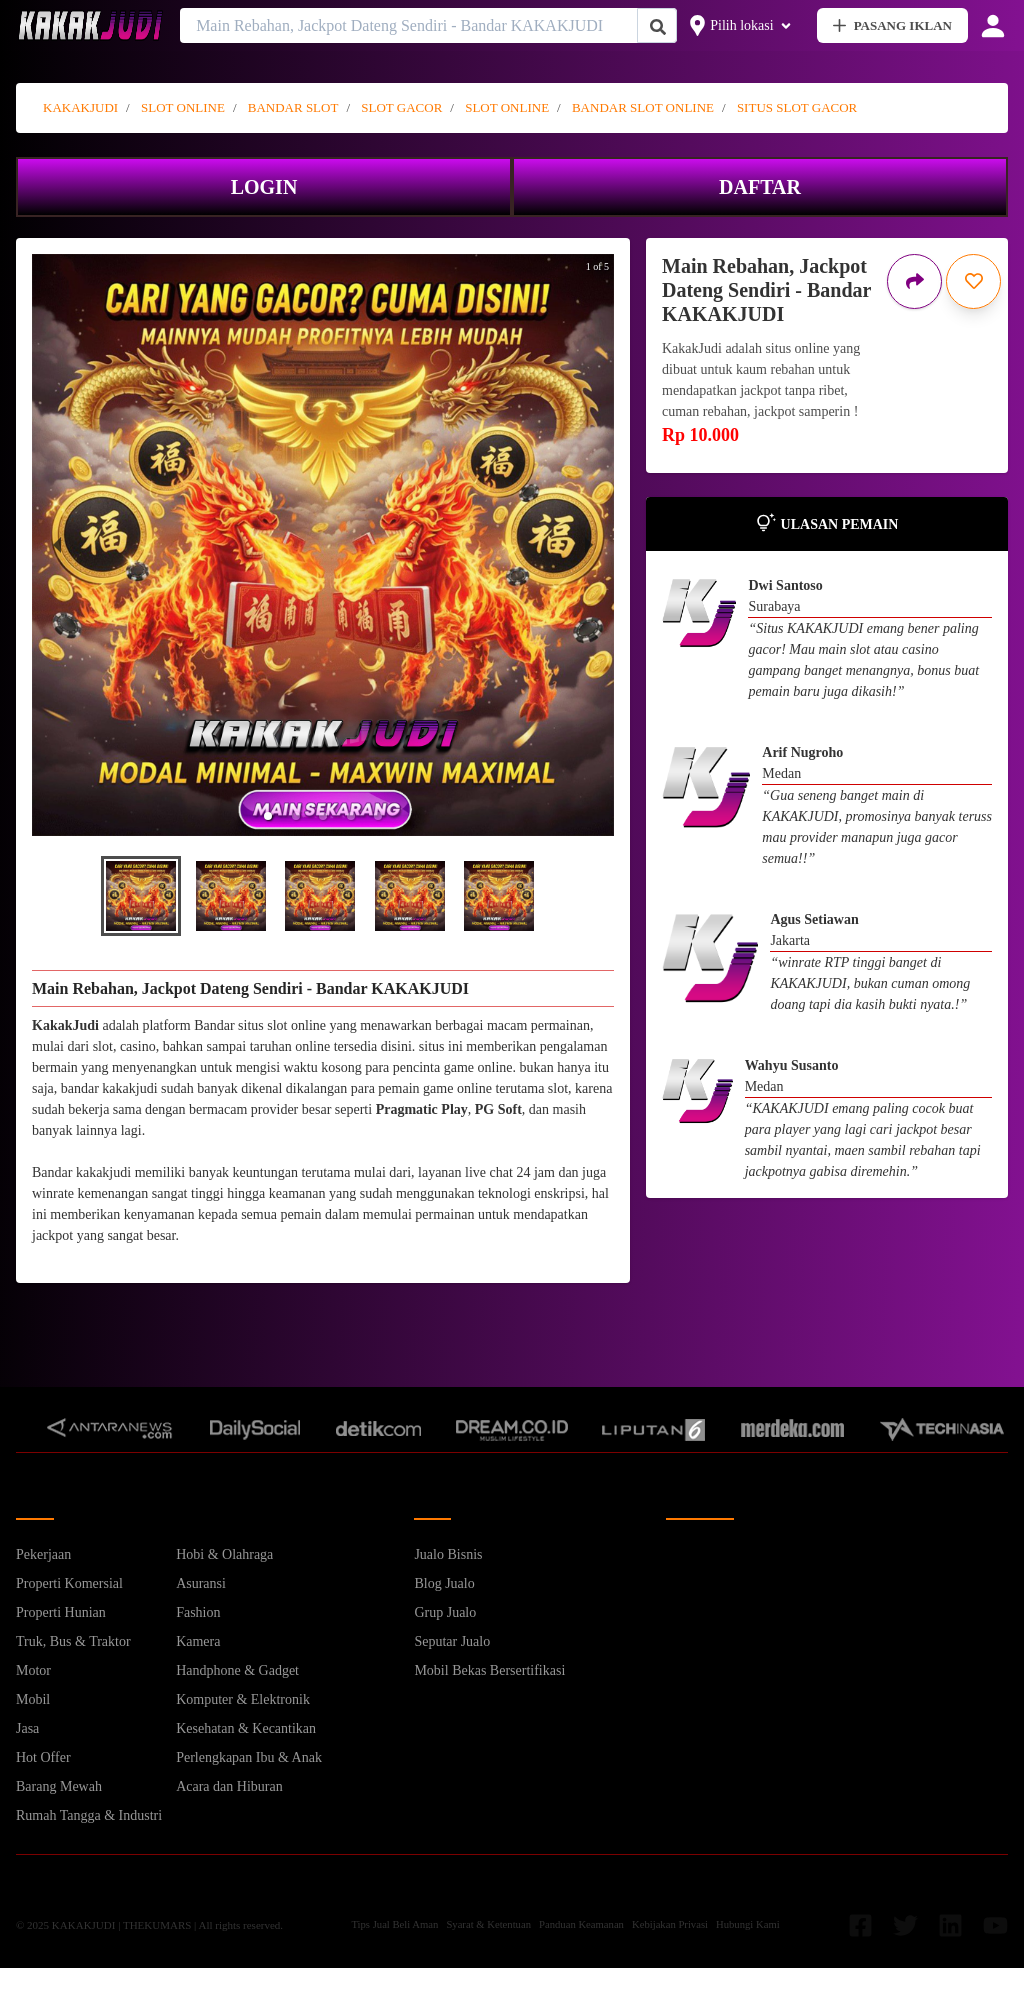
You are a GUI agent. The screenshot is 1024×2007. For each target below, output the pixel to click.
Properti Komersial (69, 1583)
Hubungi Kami (748, 1924)
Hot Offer (43, 1757)
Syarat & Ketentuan (488, 1924)
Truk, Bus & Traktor (73, 1641)
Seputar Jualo (452, 1641)
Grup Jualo (445, 1612)
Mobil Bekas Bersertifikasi (489, 1670)
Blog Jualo (444, 1583)
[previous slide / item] (57, 545)
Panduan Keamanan (581, 1924)
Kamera (198, 1641)
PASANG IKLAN (892, 25)
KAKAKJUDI (80, 107)
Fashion (198, 1612)
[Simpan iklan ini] (973, 281)
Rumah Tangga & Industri (89, 1815)
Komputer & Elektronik (243, 1699)
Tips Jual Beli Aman (394, 1924)
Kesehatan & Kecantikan (246, 1728)
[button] (268, 816)
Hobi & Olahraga (224, 1554)
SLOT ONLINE (183, 107)
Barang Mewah (59, 1786)
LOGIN (264, 187)
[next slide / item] (589, 545)
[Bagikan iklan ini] (914, 281)
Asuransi (201, 1583)
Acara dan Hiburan (229, 1786)
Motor (33, 1670)
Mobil (33, 1699)
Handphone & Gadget (237, 1670)
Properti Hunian (61, 1612)
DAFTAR (760, 187)
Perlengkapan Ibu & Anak (249, 1757)
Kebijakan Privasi (670, 1924)
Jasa (27, 1728)
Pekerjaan (43, 1554)
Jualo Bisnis (448, 1554)
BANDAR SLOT (293, 107)
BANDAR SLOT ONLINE (643, 107)
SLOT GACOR (401, 107)
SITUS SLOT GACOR (797, 107)
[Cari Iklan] (658, 26)
